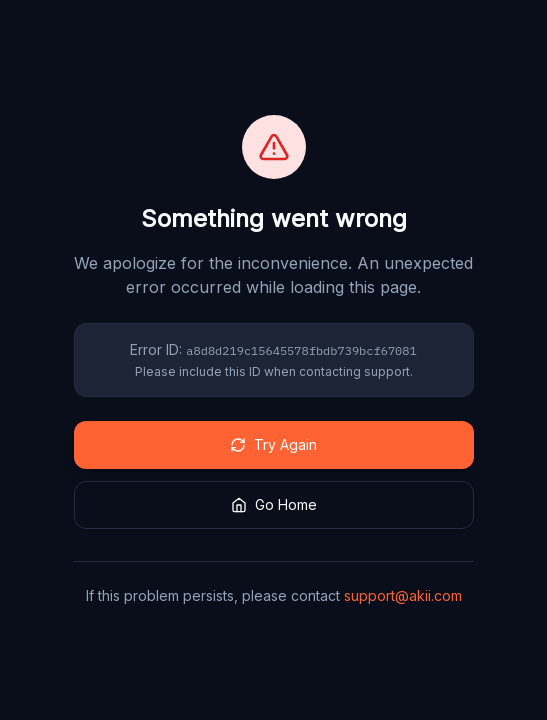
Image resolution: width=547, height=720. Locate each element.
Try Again (273, 444)
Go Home (274, 504)
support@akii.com (403, 595)
